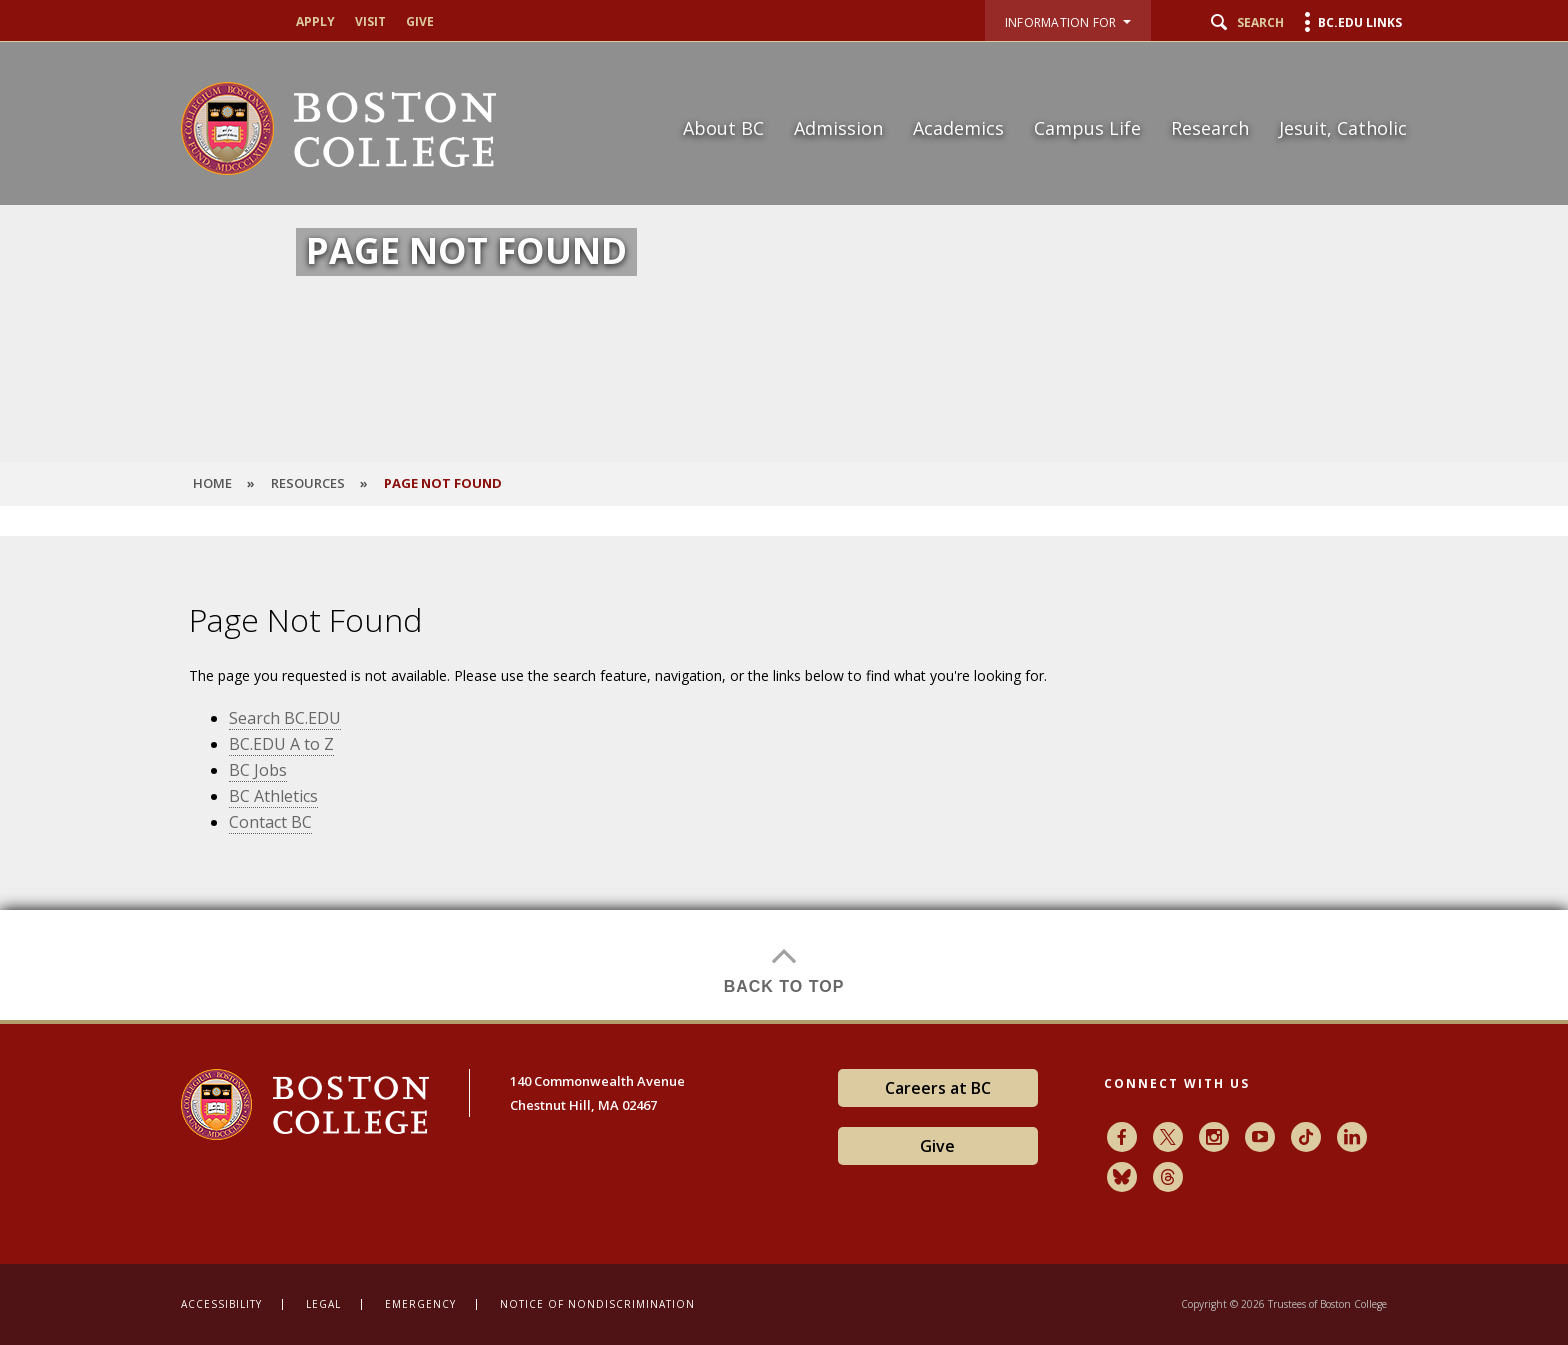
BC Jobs (258, 770)
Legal (323, 1304)
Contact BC (270, 822)
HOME (212, 483)
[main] (784, 778)
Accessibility (221, 1304)
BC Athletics (273, 796)
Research (1210, 128)
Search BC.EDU (285, 718)
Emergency (420, 1304)
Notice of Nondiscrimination (597, 1304)
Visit (370, 22)
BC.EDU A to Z (281, 744)
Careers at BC (938, 1088)
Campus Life (1087, 128)
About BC (723, 128)
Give (420, 22)
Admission (838, 128)
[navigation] (1032, 93)
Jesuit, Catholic (1343, 128)
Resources (308, 483)
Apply (315, 22)
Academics (958, 128)
